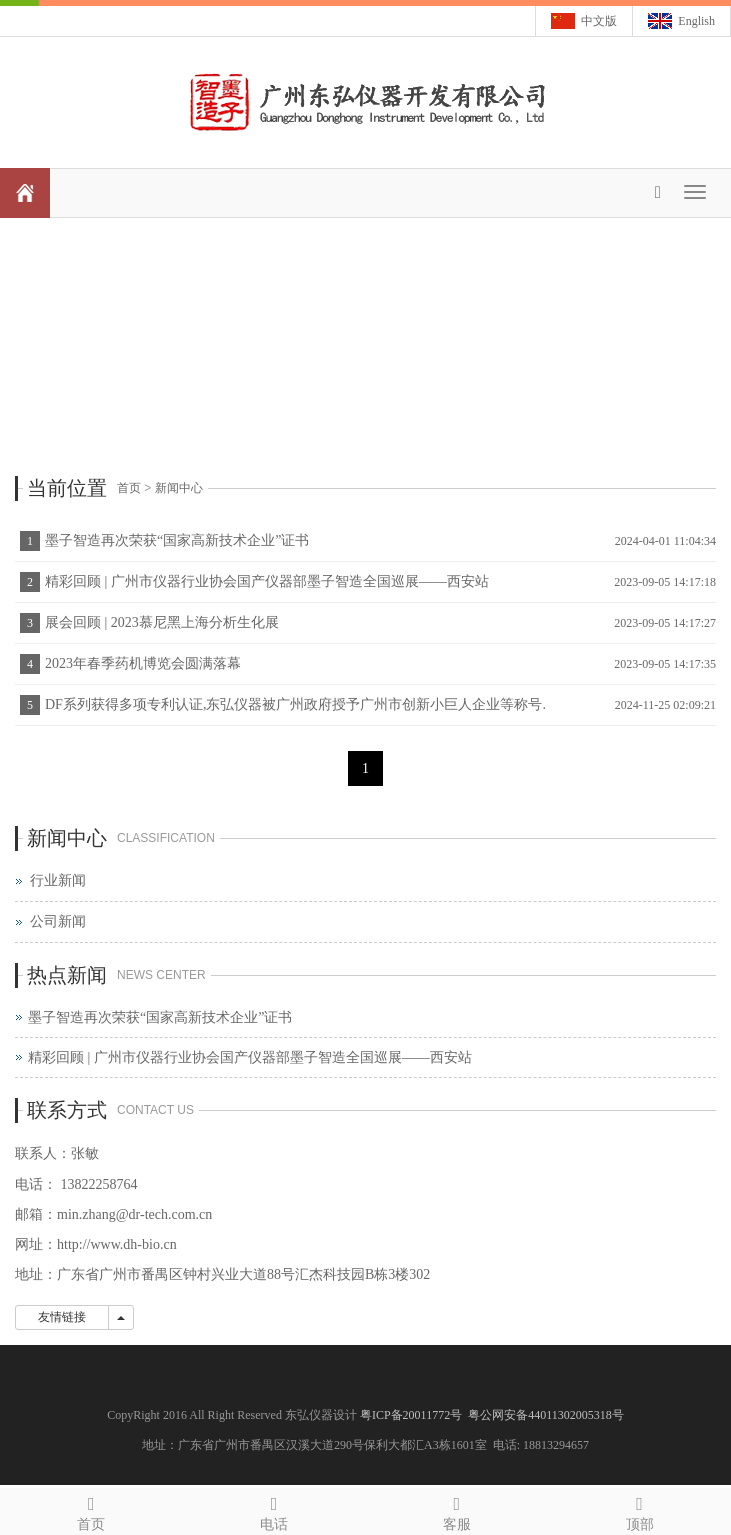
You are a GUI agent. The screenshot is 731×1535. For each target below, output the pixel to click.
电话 (274, 1510)
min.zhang (86, 1214)
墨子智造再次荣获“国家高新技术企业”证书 (177, 540)
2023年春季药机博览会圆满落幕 (143, 663)
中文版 (599, 21)
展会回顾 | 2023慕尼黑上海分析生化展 (162, 622)
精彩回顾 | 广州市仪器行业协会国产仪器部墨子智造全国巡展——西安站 (267, 581)
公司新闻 (58, 921)
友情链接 (62, 1317)
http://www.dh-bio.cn (117, 1244)
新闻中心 (179, 488)
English (696, 21)
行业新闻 (58, 880)
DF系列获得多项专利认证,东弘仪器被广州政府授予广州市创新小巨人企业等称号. (295, 704)
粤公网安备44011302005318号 (546, 1415)
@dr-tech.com (156, 1214)
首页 (129, 488)
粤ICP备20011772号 (412, 1415)
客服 (457, 1510)
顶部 (639, 1510)
